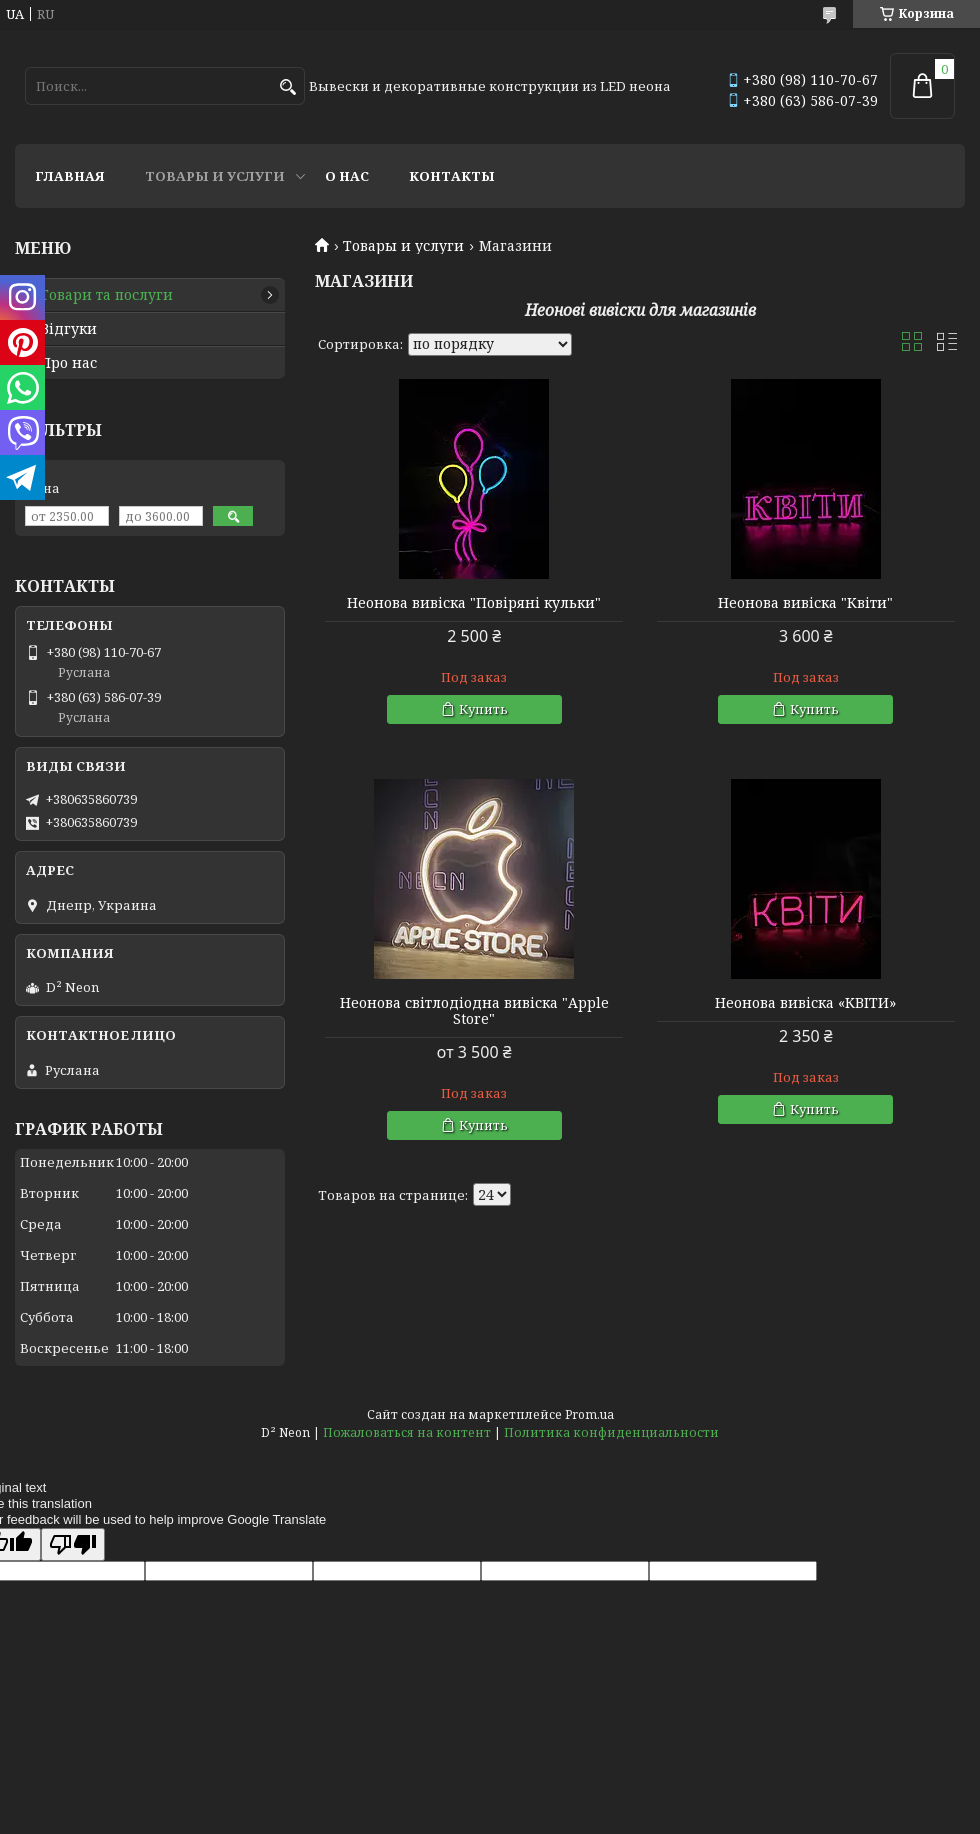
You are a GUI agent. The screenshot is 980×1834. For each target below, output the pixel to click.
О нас (347, 176)
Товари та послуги (106, 295)
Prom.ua (589, 1414)
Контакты (452, 176)
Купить (483, 709)
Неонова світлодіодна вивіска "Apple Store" (474, 1011)
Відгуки (68, 329)
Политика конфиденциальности (611, 1432)
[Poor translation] (73, 1544)
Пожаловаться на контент (407, 1432)
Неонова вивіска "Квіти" (805, 603)
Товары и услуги (215, 176)
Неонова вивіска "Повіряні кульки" (474, 603)
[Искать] (287, 87)
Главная (70, 176)
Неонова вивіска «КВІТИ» (805, 1003)
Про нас (68, 363)
